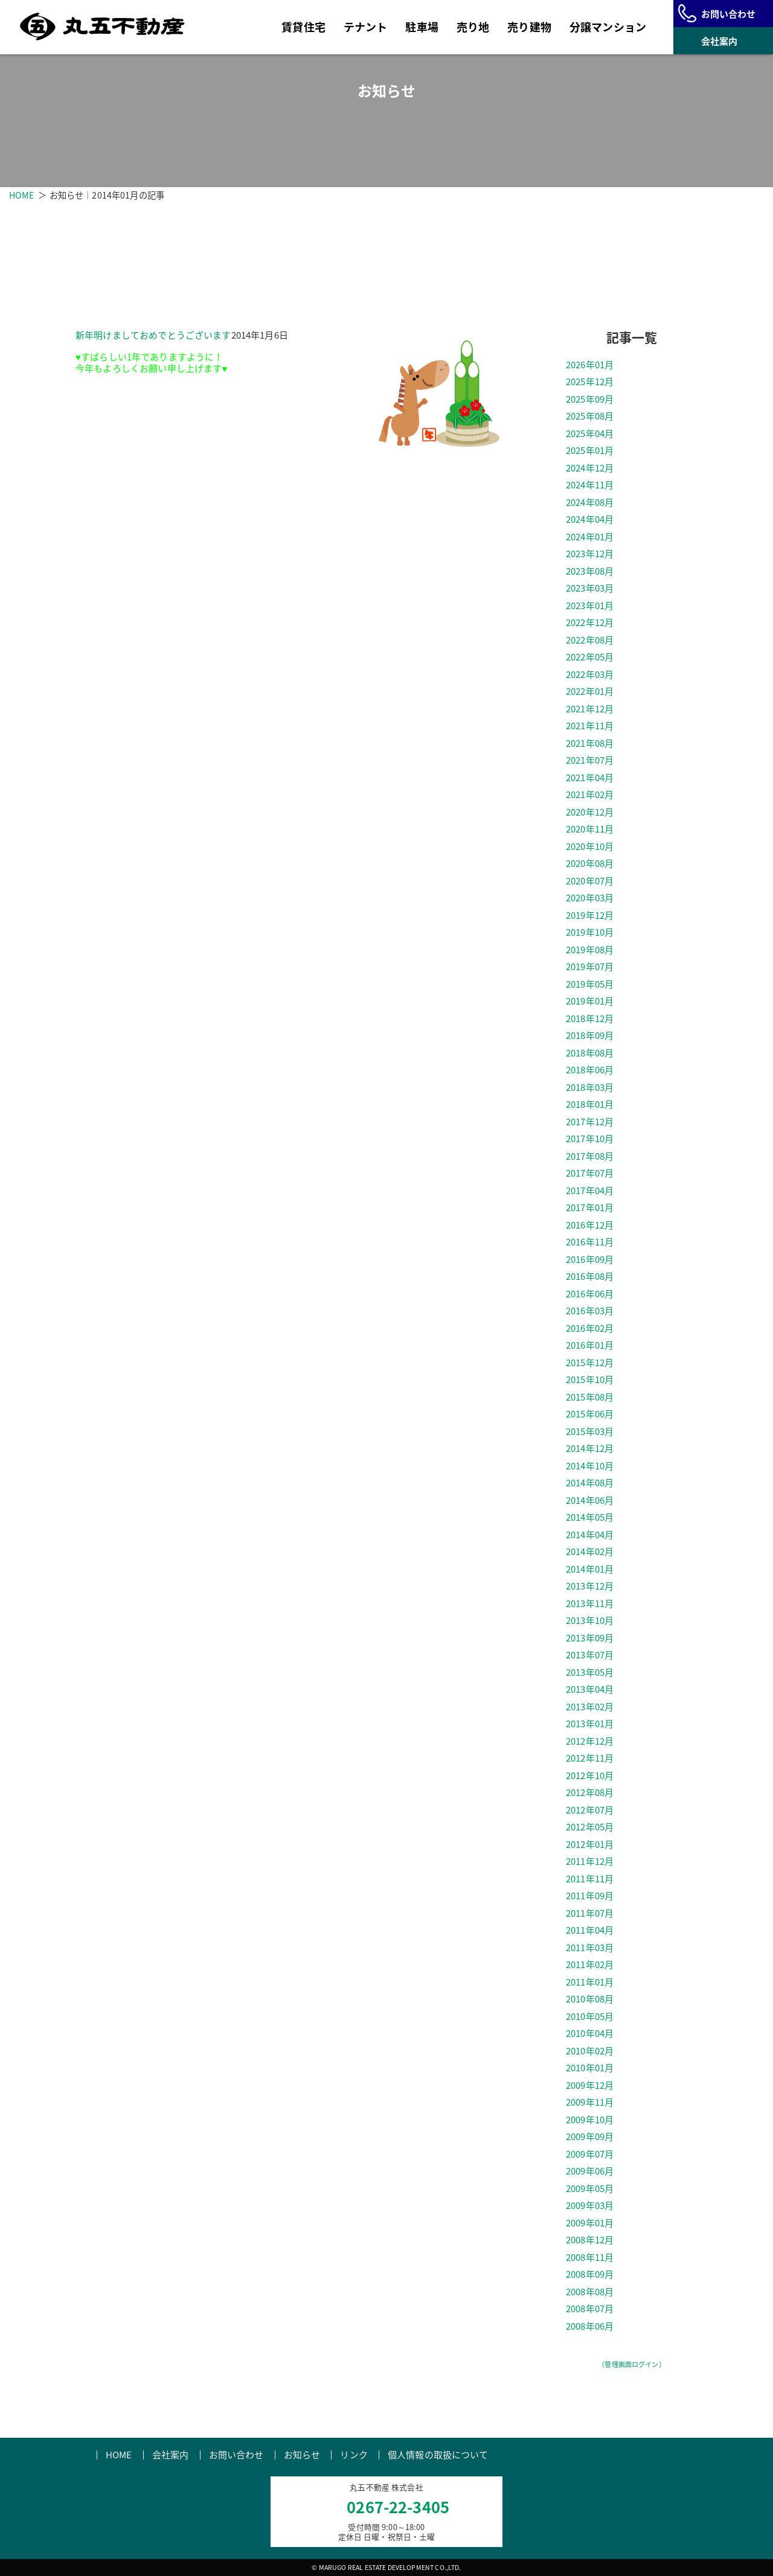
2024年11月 (590, 485)
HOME (21, 195)
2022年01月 (590, 691)
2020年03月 (590, 898)
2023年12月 (590, 554)
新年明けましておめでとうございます (153, 335)
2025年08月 (590, 416)
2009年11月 (590, 2102)
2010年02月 (590, 2051)
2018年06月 (590, 1070)
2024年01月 (590, 537)
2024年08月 (590, 503)
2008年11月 (590, 2257)
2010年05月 (590, 2017)
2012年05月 (590, 1827)
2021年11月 (590, 726)
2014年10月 (590, 1466)
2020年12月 (590, 812)
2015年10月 (590, 1380)
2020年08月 (590, 864)
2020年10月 (590, 847)
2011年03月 (590, 1948)
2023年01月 (590, 606)
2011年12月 (590, 1861)
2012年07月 (590, 1810)
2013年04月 (590, 1689)
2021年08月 (590, 743)
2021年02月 (590, 795)
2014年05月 (590, 1517)
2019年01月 (590, 1001)
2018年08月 (590, 1053)
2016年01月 (590, 1345)
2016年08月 (590, 1276)
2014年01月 (590, 1569)
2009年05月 (590, 2189)
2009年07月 (590, 2154)
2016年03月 (590, 1311)
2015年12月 (590, 1363)
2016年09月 (590, 1260)
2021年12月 (590, 709)
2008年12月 (590, 2240)
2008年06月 (590, 2326)
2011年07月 (590, 1913)
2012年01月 (590, 1845)
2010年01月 (590, 2068)
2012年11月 (590, 1758)
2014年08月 (590, 1483)
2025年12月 (590, 382)
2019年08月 (590, 950)
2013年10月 (590, 1621)
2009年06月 (590, 2171)
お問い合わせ (236, 2455)
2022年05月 (590, 657)
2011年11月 (590, 1879)
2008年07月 (590, 2309)
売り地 (473, 27)
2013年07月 (590, 1655)
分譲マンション (607, 27)
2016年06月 (590, 1294)
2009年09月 (590, 2137)
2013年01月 (590, 1724)
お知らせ (302, 2455)
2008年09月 (590, 2274)
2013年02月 (590, 1707)
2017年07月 (590, 1173)
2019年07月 (590, 967)
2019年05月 (590, 984)
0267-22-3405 (398, 2507)
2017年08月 (590, 1156)
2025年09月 (590, 399)
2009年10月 (590, 2120)
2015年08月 (590, 1397)
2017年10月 (590, 1139)
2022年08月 (590, 640)
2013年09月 (590, 1638)
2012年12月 (590, 1741)
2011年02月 (590, 1965)
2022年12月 (590, 623)
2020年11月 (590, 829)
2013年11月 (590, 1604)
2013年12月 (590, 1586)
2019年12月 (590, 915)
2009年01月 (590, 2223)
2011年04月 (590, 1930)
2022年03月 (590, 675)
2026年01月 (590, 365)
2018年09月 (590, 1036)
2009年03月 (590, 2206)
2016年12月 (590, 1225)
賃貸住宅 (303, 27)
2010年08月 (590, 1999)
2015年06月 (590, 1414)
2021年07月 (590, 760)
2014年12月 (590, 1449)
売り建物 (529, 27)
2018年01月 (590, 1104)
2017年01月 (590, 1208)
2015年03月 (590, 1432)
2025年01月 (590, 451)
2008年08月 (590, 2292)
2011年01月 (590, 1982)
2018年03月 (590, 1088)
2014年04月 (590, 1535)
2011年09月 (590, 1896)
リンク (353, 2455)
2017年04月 (590, 1191)
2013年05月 (590, 1673)
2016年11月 (590, 1242)
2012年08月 (590, 1793)
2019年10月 (590, 932)
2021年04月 (590, 778)
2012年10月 (590, 1776)
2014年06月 (590, 1500)
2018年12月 (590, 1019)
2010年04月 (590, 2034)
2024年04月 (590, 519)
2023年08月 (590, 571)
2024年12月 (590, 468)
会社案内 (170, 2455)
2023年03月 (590, 588)
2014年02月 (590, 1552)
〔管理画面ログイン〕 (632, 2365)
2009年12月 (590, 2085)
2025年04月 (590, 434)
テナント (366, 27)
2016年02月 (590, 1328)
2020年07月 (590, 881)
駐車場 (421, 27)
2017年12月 (590, 1122)
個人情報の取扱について (438, 2455)
